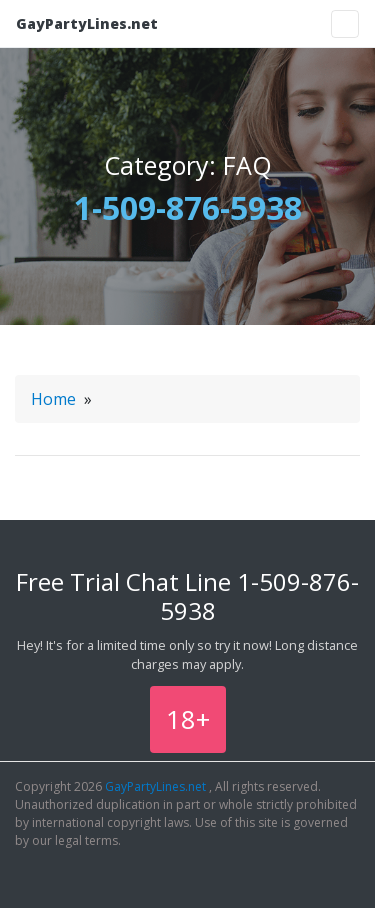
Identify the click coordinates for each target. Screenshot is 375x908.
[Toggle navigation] (345, 24)
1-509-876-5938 (188, 207)
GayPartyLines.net (87, 23)
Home (53, 399)
